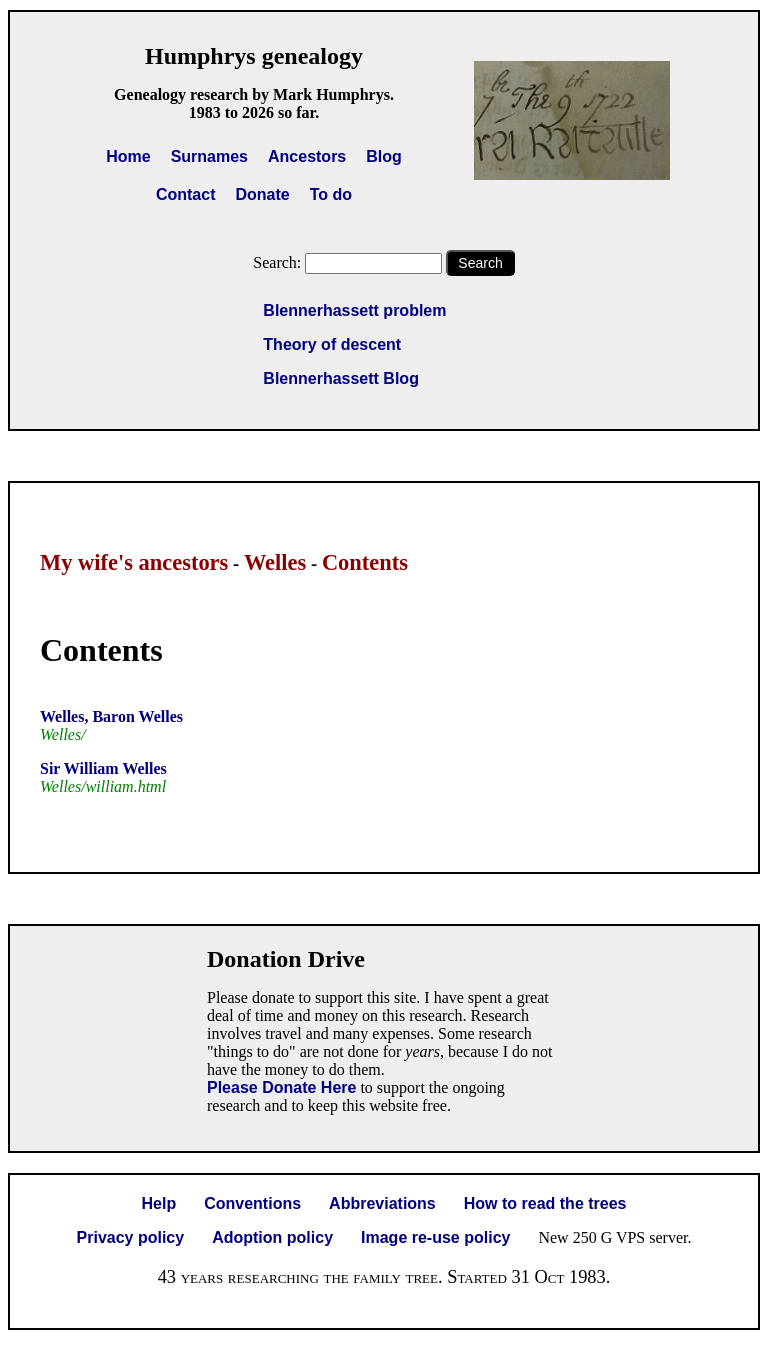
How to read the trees (545, 1203)
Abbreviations (382, 1203)
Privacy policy (131, 1237)
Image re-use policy (435, 1237)
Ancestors (307, 156)
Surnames (209, 156)
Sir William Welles (103, 768)
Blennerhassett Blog (341, 378)
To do (331, 194)
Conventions (252, 1203)
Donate (262, 194)
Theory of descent (332, 344)
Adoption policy (272, 1237)
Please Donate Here (281, 1087)
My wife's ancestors (134, 562)
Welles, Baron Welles (111, 716)
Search (480, 263)
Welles (275, 562)
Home (128, 156)
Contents (365, 562)
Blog (384, 156)
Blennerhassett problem (354, 310)
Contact (186, 194)
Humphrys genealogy (254, 56)
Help (159, 1203)
